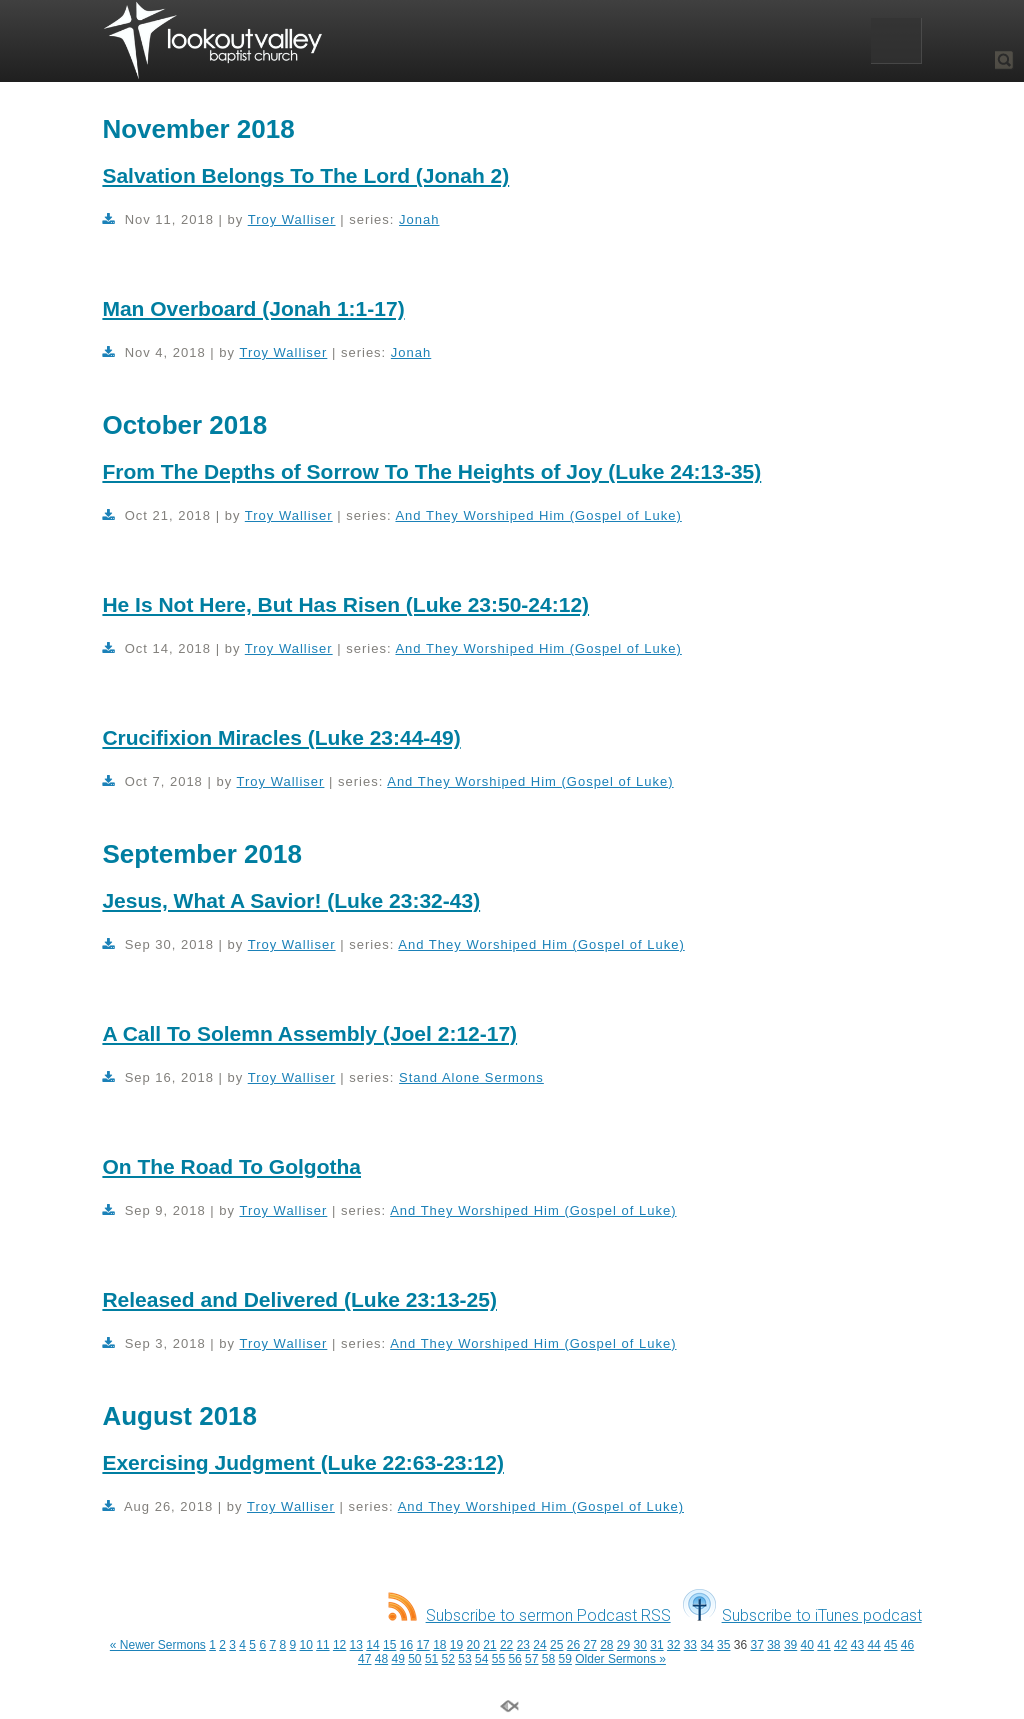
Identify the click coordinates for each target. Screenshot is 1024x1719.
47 (364, 1659)
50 (414, 1659)
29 (623, 1645)
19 (456, 1645)
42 (840, 1645)
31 (656, 1645)
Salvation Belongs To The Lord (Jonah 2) (305, 175)
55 (498, 1659)
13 (356, 1645)
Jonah (419, 219)
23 (523, 1645)
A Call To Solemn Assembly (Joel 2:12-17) (309, 1033)
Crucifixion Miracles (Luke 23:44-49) (281, 737)
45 (890, 1645)
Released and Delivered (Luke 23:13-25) (299, 1299)
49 (397, 1659)
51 (431, 1659)
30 (640, 1645)
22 (506, 1645)
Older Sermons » (620, 1659)
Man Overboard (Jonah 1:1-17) (253, 308)
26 (573, 1645)
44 (873, 1645)
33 (690, 1645)
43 (857, 1645)
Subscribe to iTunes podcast (802, 1615)
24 (539, 1645)
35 (723, 1645)
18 (439, 1645)
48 (381, 1659)
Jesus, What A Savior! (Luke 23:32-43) (291, 900)
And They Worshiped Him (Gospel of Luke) (538, 515)
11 (322, 1645)
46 (907, 1645)
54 (481, 1659)
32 (673, 1645)
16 (406, 1645)
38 (773, 1645)
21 (489, 1645)
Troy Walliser (292, 219)
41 (823, 1645)
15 (389, 1645)
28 (606, 1645)
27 (589, 1645)
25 (556, 1645)
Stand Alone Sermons (471, 1077)
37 (756, 1645)
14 (372, 1645)
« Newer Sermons (158, 1645)
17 (422, 1645)
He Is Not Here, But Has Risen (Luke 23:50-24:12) (345, 604)
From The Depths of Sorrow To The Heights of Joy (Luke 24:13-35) (431, 471)
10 (306, 1645)
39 (790, 1645)
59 (565, 1659)
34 (706, 1645)
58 (548, 1659)
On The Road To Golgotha (231, 1166)
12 (339, 1645)
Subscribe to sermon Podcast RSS (529, 1615)
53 (464, 1659)
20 (473, 1645)
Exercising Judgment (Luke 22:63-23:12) (302, 1462)
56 (514, 1659)
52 (448, 1659)
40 (807, 1645)
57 (531, 1659)
